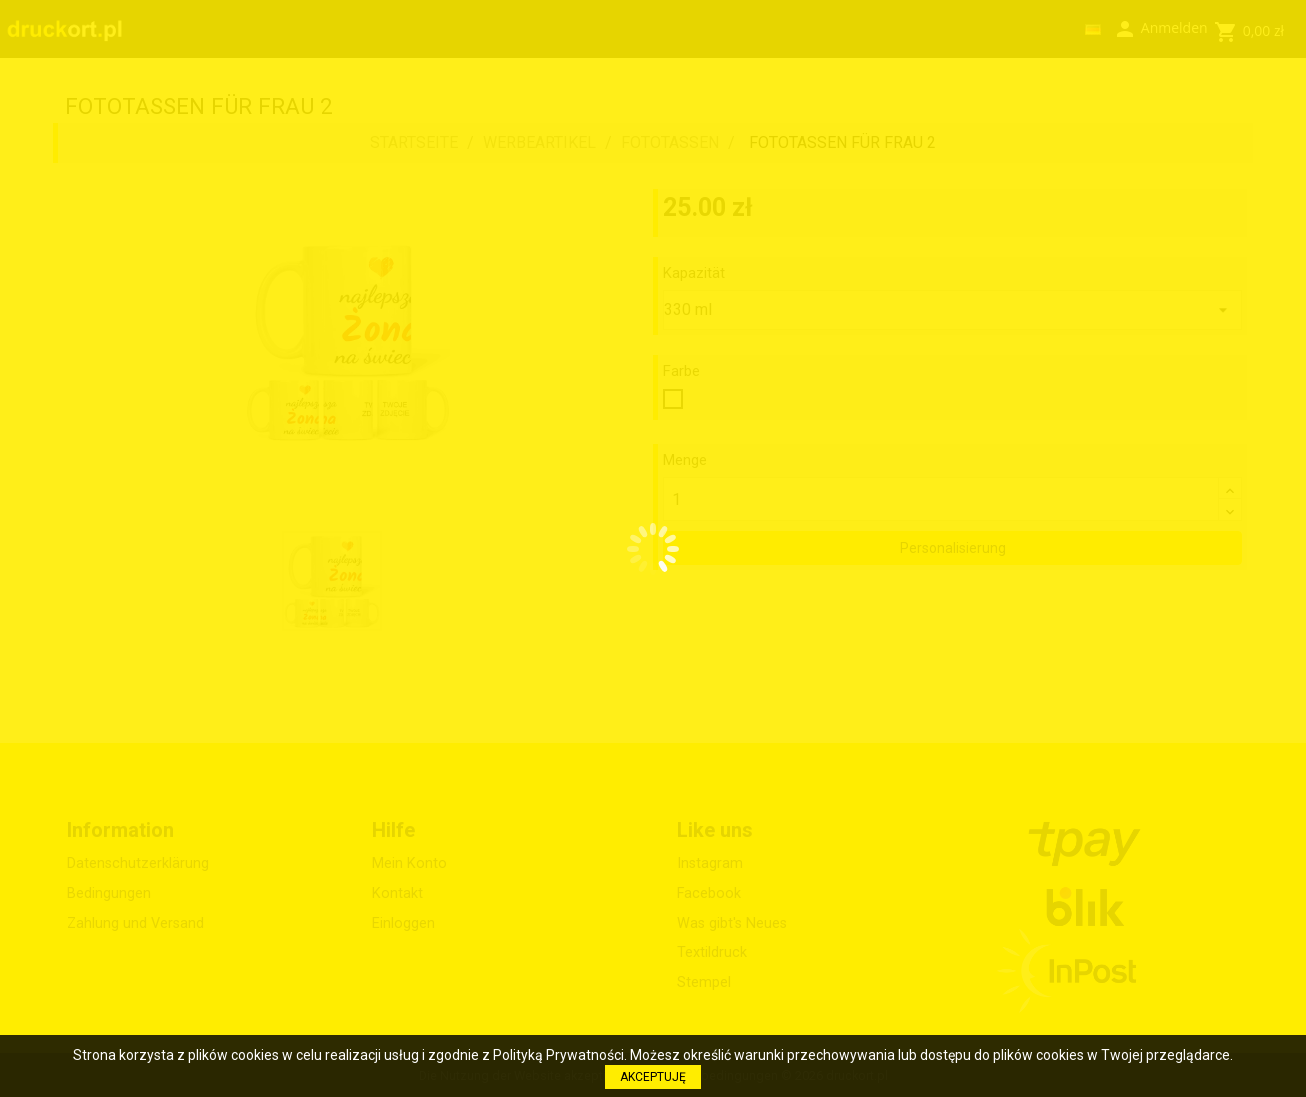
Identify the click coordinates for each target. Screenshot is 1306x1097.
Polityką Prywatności (558, 1055)
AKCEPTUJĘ (653, 1077)
